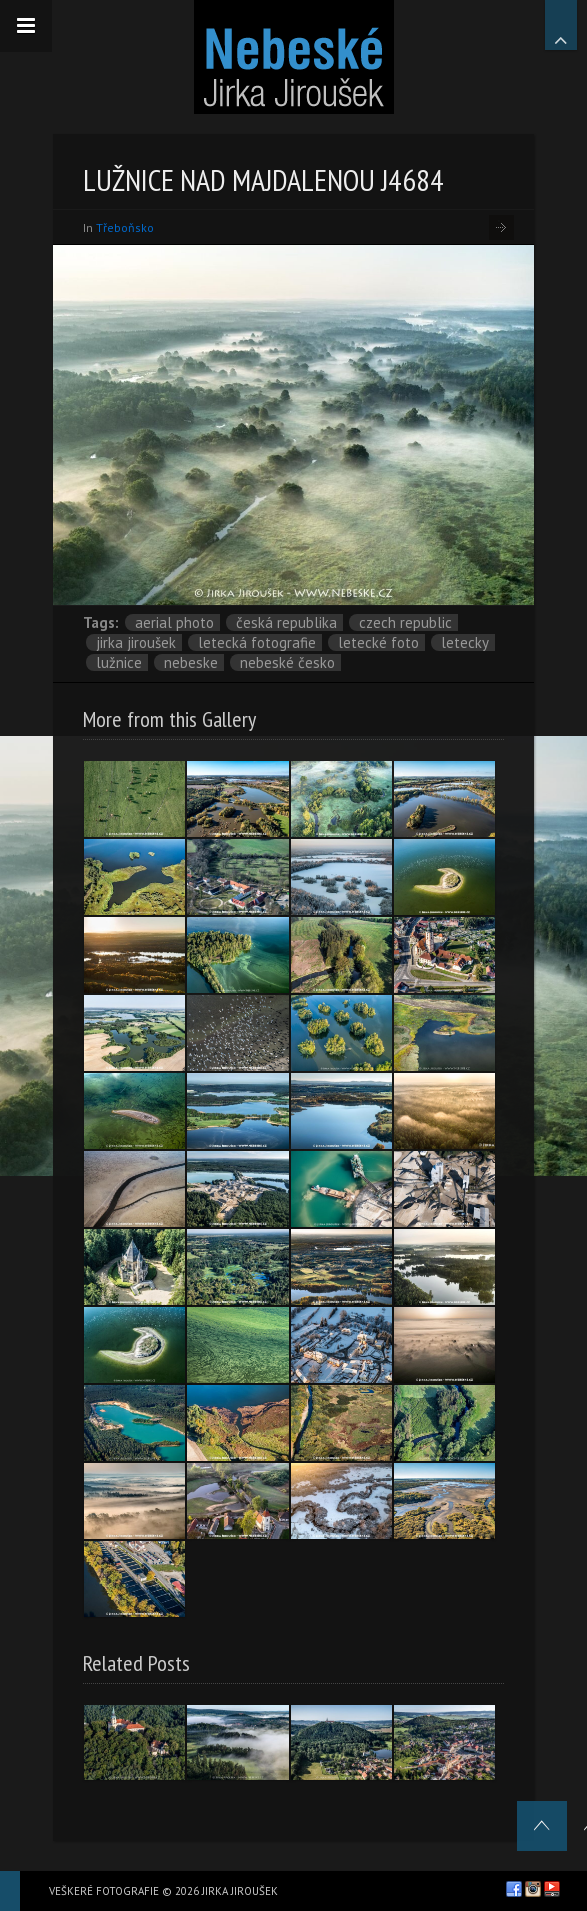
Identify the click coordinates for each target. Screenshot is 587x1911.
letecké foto (378, 642)
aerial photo (174, 622)
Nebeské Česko (287, 662)
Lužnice (119, 662)
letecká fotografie (257, 642)
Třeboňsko (125, 227)
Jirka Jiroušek (136, 642)
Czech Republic (405, 622)
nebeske (191, 662)
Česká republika (286, 622)
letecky (465, 642)
